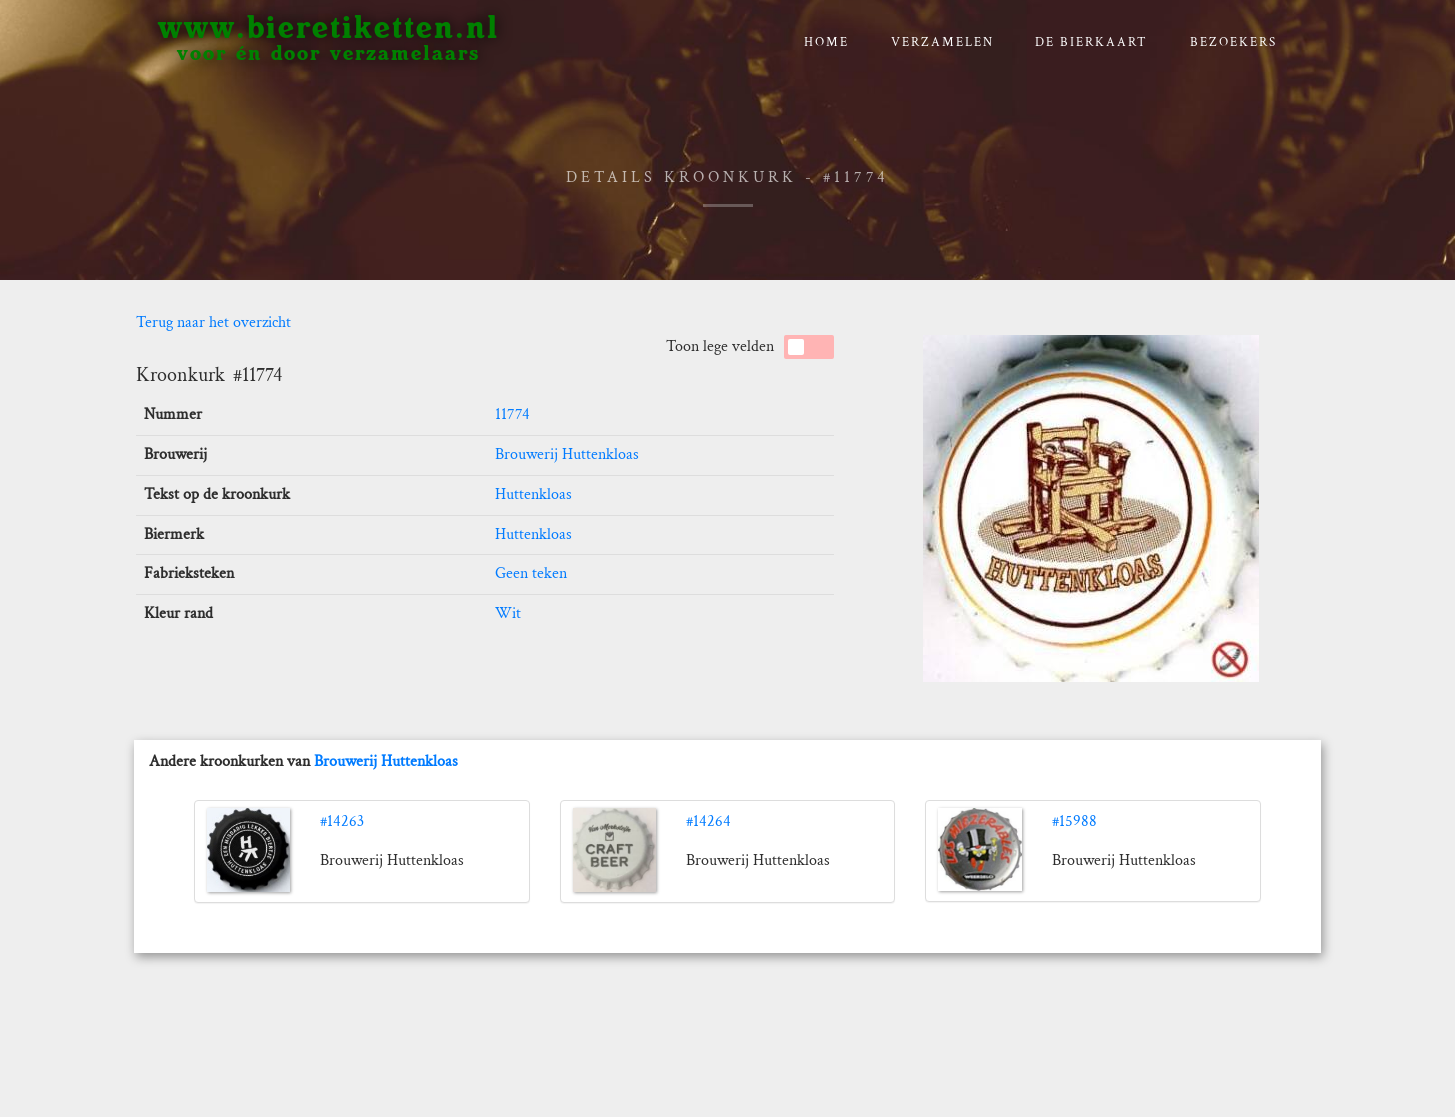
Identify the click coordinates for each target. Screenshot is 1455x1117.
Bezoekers (1233, 42)
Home (826, 42)
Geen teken (531, 573)
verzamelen (942, 42)
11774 (512, 414)
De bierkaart (1091, 42)
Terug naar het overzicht (213, 322)
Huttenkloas (533, 494)
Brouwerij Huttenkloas (567, 454)
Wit (508, 613)
